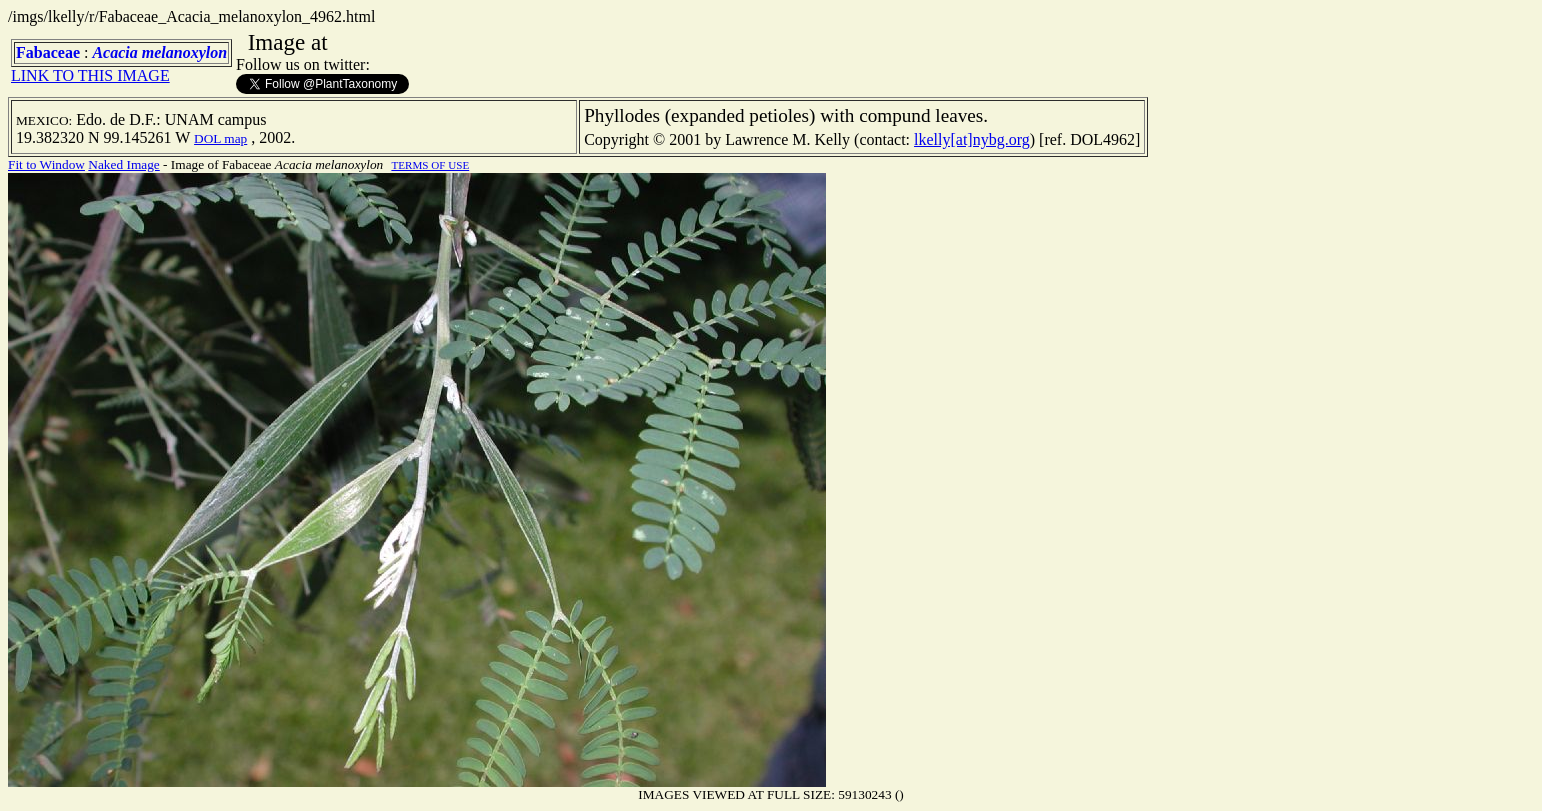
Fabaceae (48, 52)
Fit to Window (46, 164)
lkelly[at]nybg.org (972, 139)
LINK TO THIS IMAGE (90, 75)
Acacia (114, 52)
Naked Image (123, 164)
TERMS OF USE (430, 165)
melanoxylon (184, 52)
